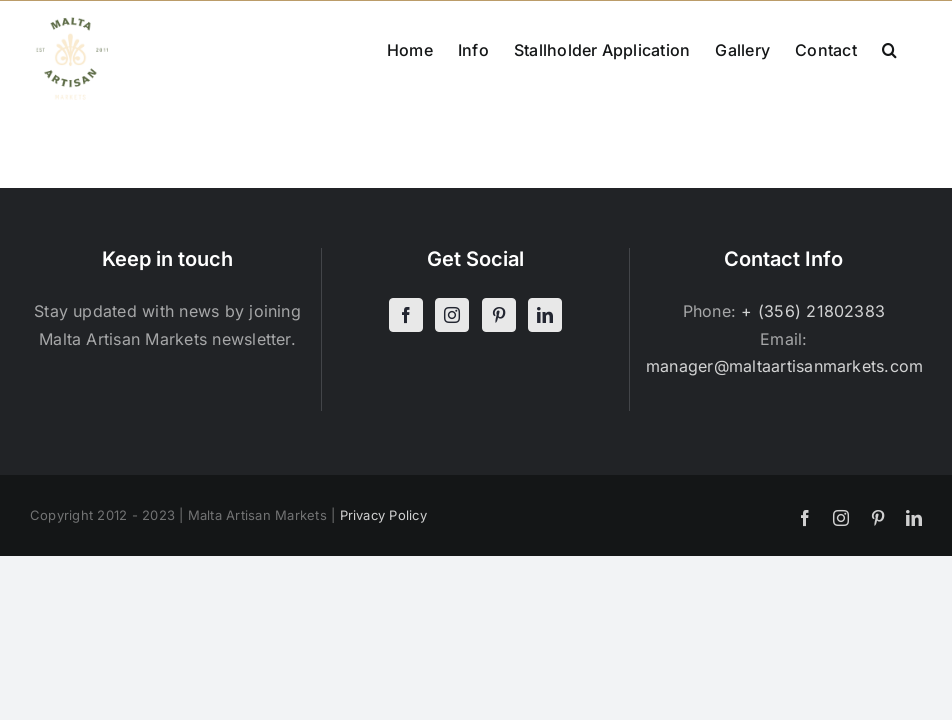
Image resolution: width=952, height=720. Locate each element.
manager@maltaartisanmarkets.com (784, 366)
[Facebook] (406, 315)
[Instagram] (452, 315)
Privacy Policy (383, 515)
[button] (889, 48)
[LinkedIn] (545, 315)
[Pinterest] (499, 315)
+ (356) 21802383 (813, 311)
